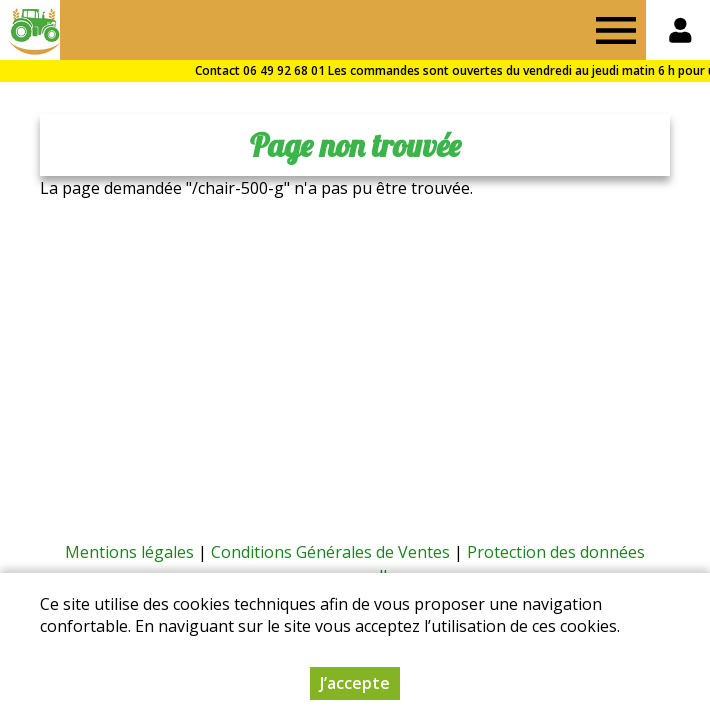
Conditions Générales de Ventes (330, 552)
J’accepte (355, 683)
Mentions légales (129, 552)
